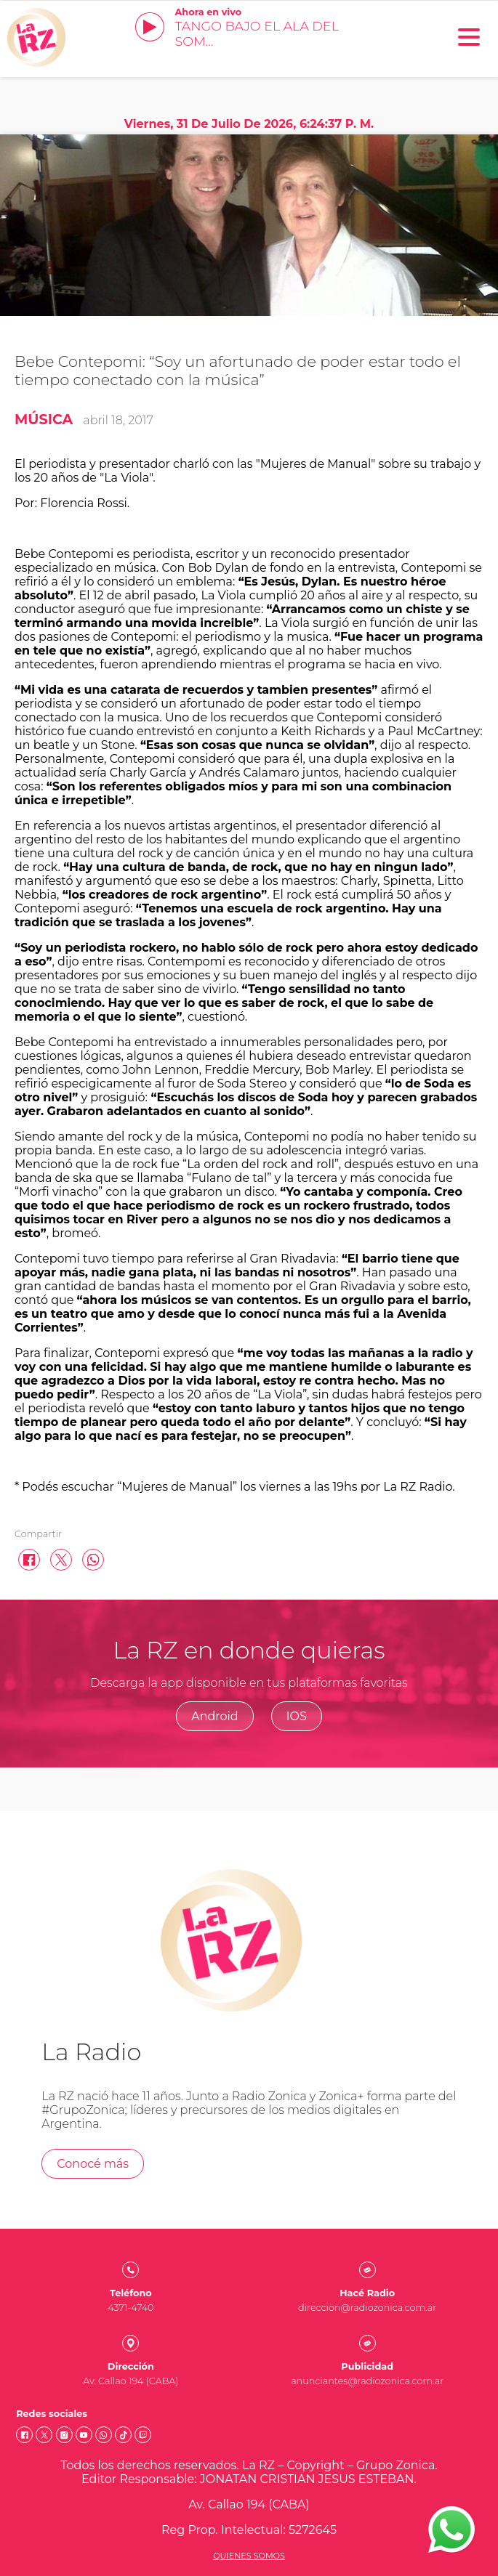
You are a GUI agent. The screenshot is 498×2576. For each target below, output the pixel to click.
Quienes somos (249, 2556)
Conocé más (93, 2164)
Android (214, 1716)
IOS (296, 1716)
